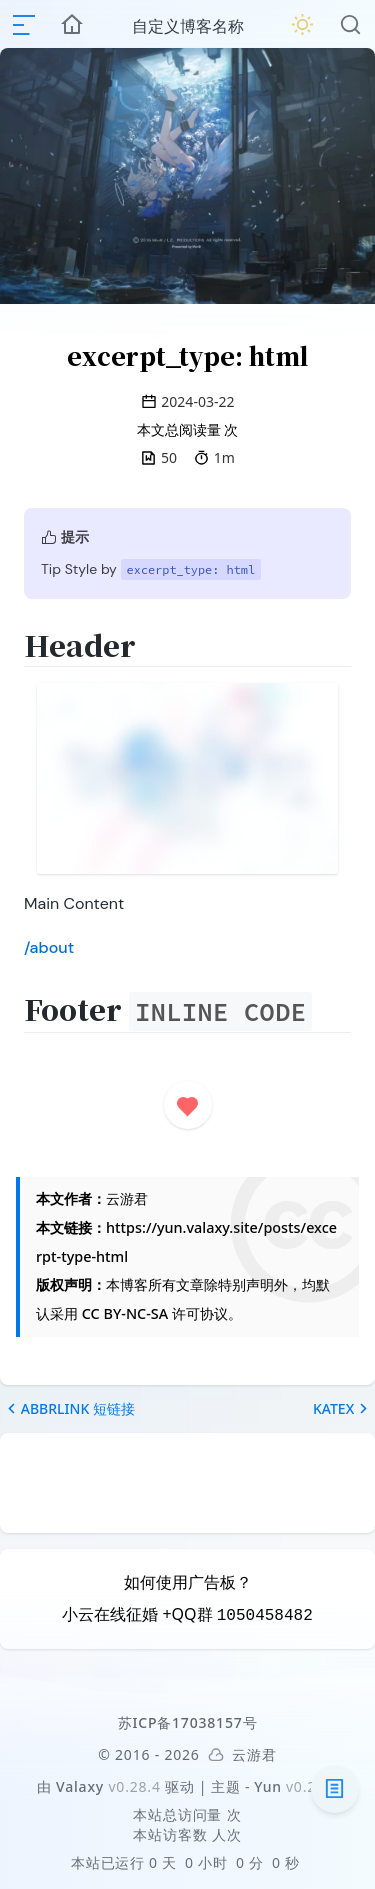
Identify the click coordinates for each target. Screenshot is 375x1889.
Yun (268, 1786)
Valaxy (80, 1786)
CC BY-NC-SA (125, 1313)
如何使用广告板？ (188, 1582)
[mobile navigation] (24, 25)
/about (49, 947)
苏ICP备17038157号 (188, 1722)
